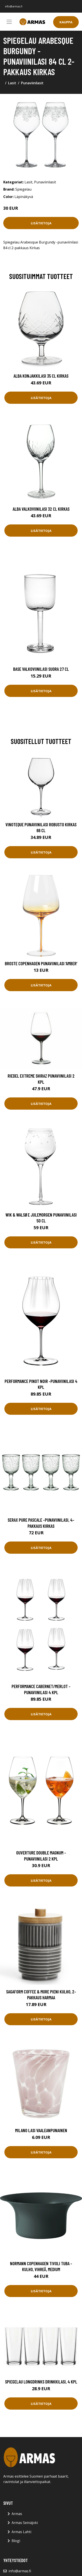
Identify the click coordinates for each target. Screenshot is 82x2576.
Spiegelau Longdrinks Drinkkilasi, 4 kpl (41, 2381)
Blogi (16, 2540)
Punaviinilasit (32, 83)
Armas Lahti (21, 2531)
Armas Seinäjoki (25, 2522)
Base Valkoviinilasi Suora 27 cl (41, 669)
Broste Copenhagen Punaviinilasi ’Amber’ (41, 963)
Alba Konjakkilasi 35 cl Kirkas (41, 376)
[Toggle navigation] (9, 22)
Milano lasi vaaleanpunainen (41, 2130)
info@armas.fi (13, 6)
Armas (17, 2513)
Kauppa (65, 22)
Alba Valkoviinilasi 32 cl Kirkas (41, 509)
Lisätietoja (41, 223)
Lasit (12, 83)
